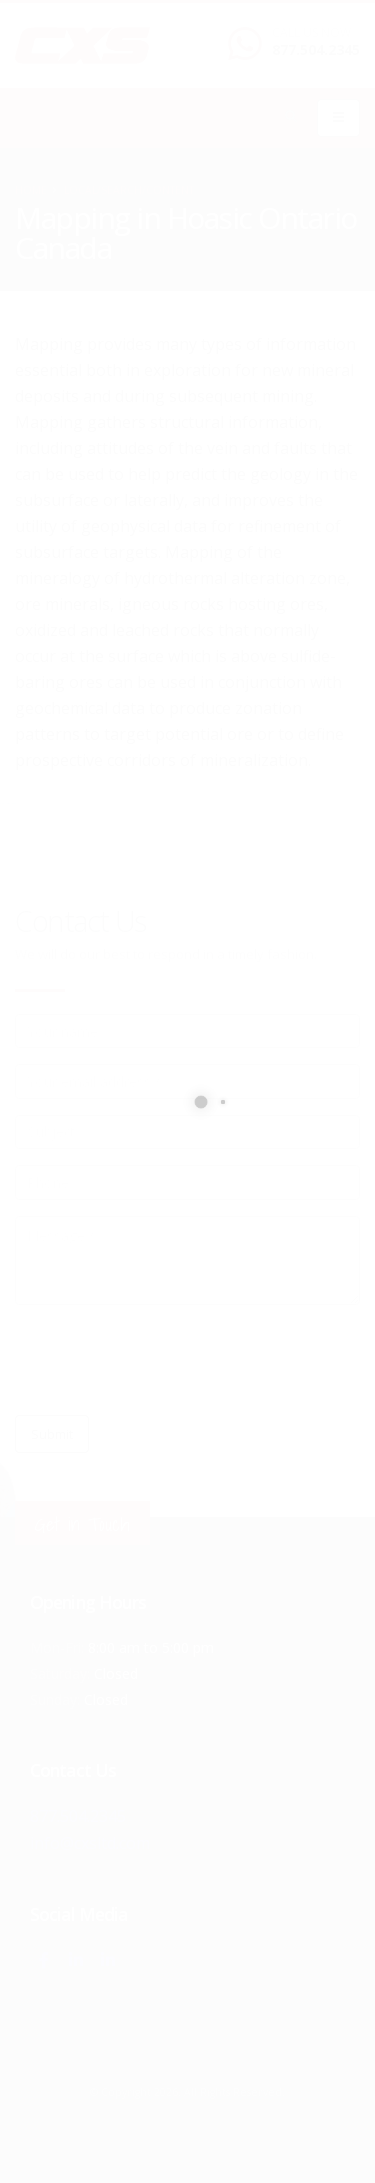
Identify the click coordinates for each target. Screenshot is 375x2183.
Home (31, 190)
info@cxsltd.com (90, 1841)
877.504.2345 (316, 49)
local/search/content (129, 190)
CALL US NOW (311, 33)
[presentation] (167, 1360)
